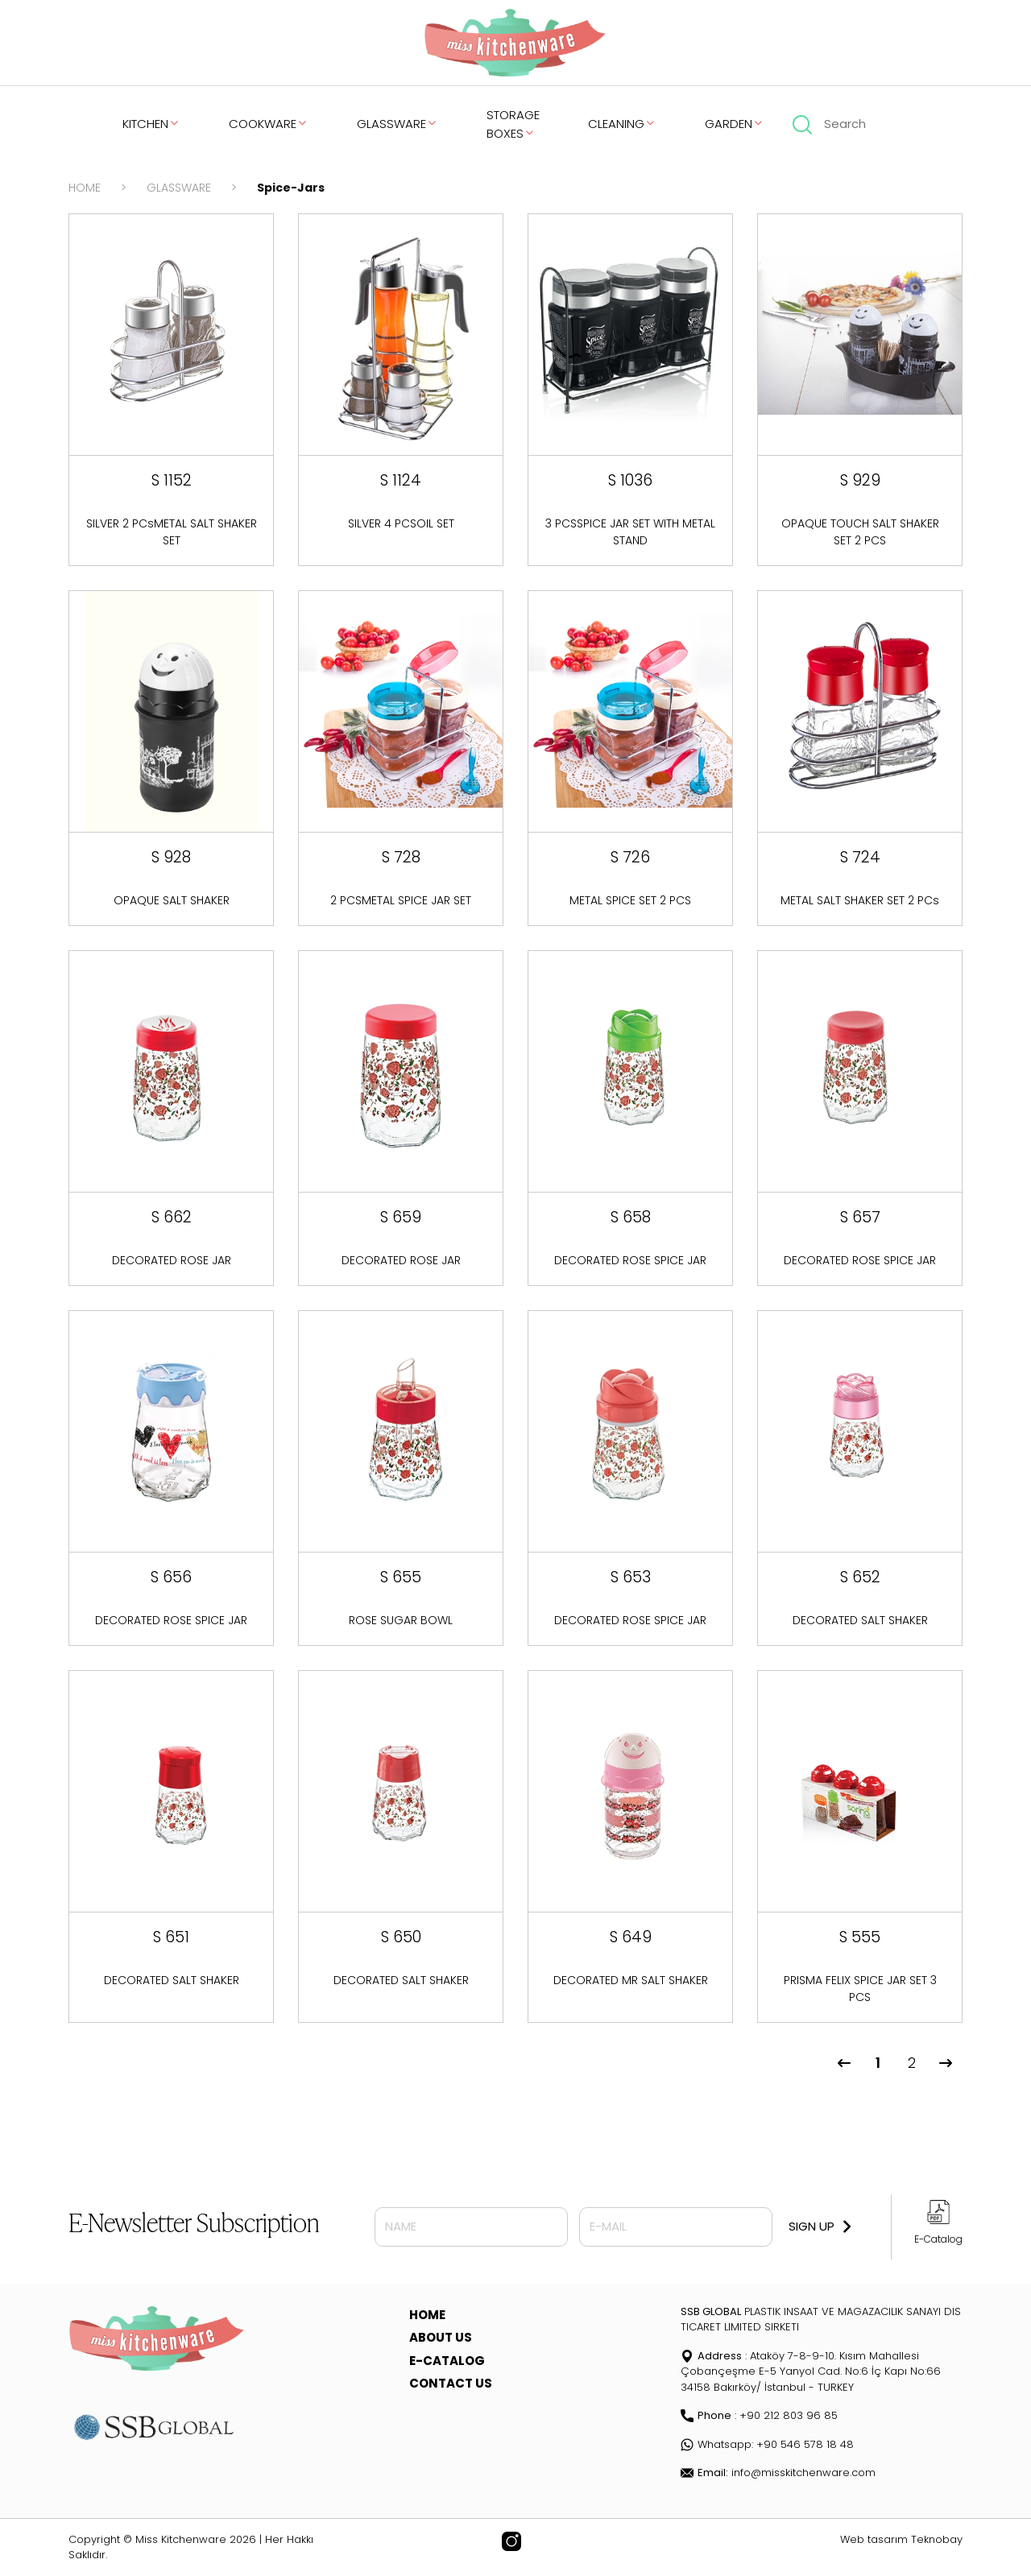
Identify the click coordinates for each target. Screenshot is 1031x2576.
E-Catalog (938, 2239)
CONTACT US (450, 2383)
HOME (84, 188)
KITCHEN (151, 123)
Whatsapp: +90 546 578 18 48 (767, 2444)
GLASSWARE (397, 123)
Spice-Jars (291, 188)
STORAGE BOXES (513, 124)
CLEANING (622, 123)
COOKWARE (268, 123)
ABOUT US (440, 2337)
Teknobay (937, 2539)
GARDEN (734, 123)
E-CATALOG (447, 2360)
